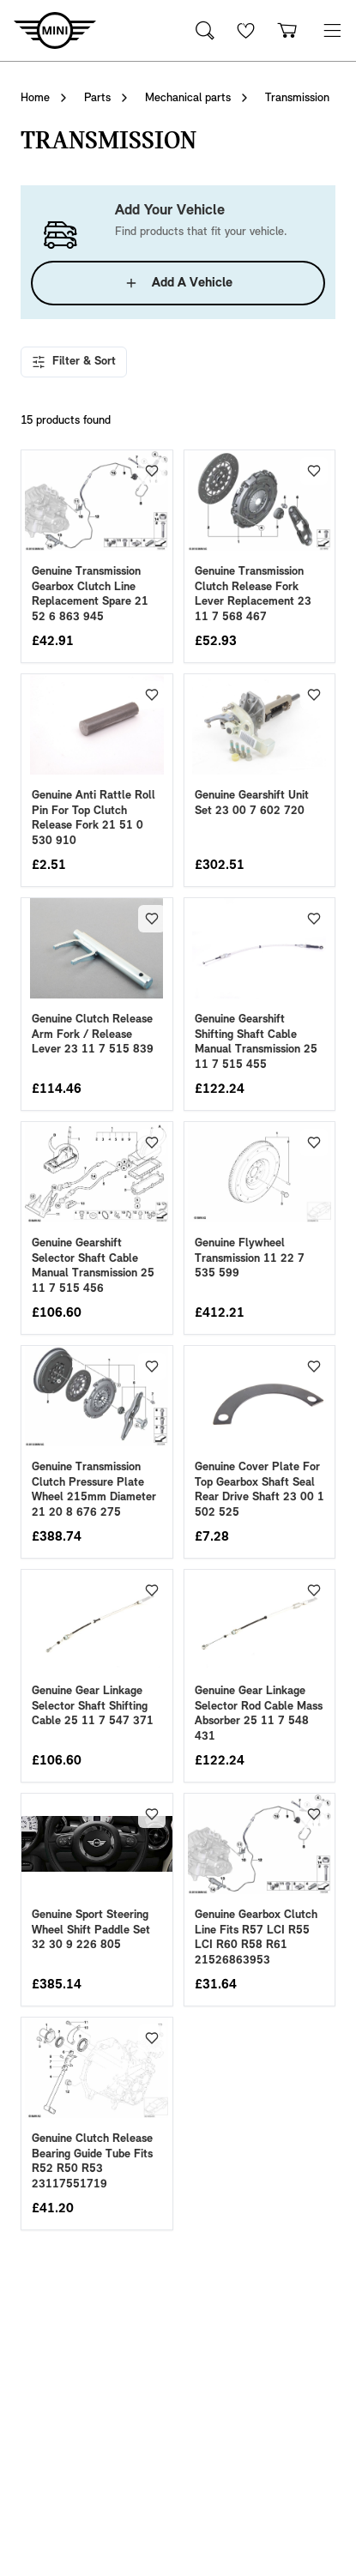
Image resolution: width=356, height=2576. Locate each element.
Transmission (297, 98)
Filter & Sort (74, 362)
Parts (97, 98)
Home (35, 98)
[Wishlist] (246, 30)
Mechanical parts (188, 98)
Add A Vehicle (178, 283)
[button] (332, 30)
